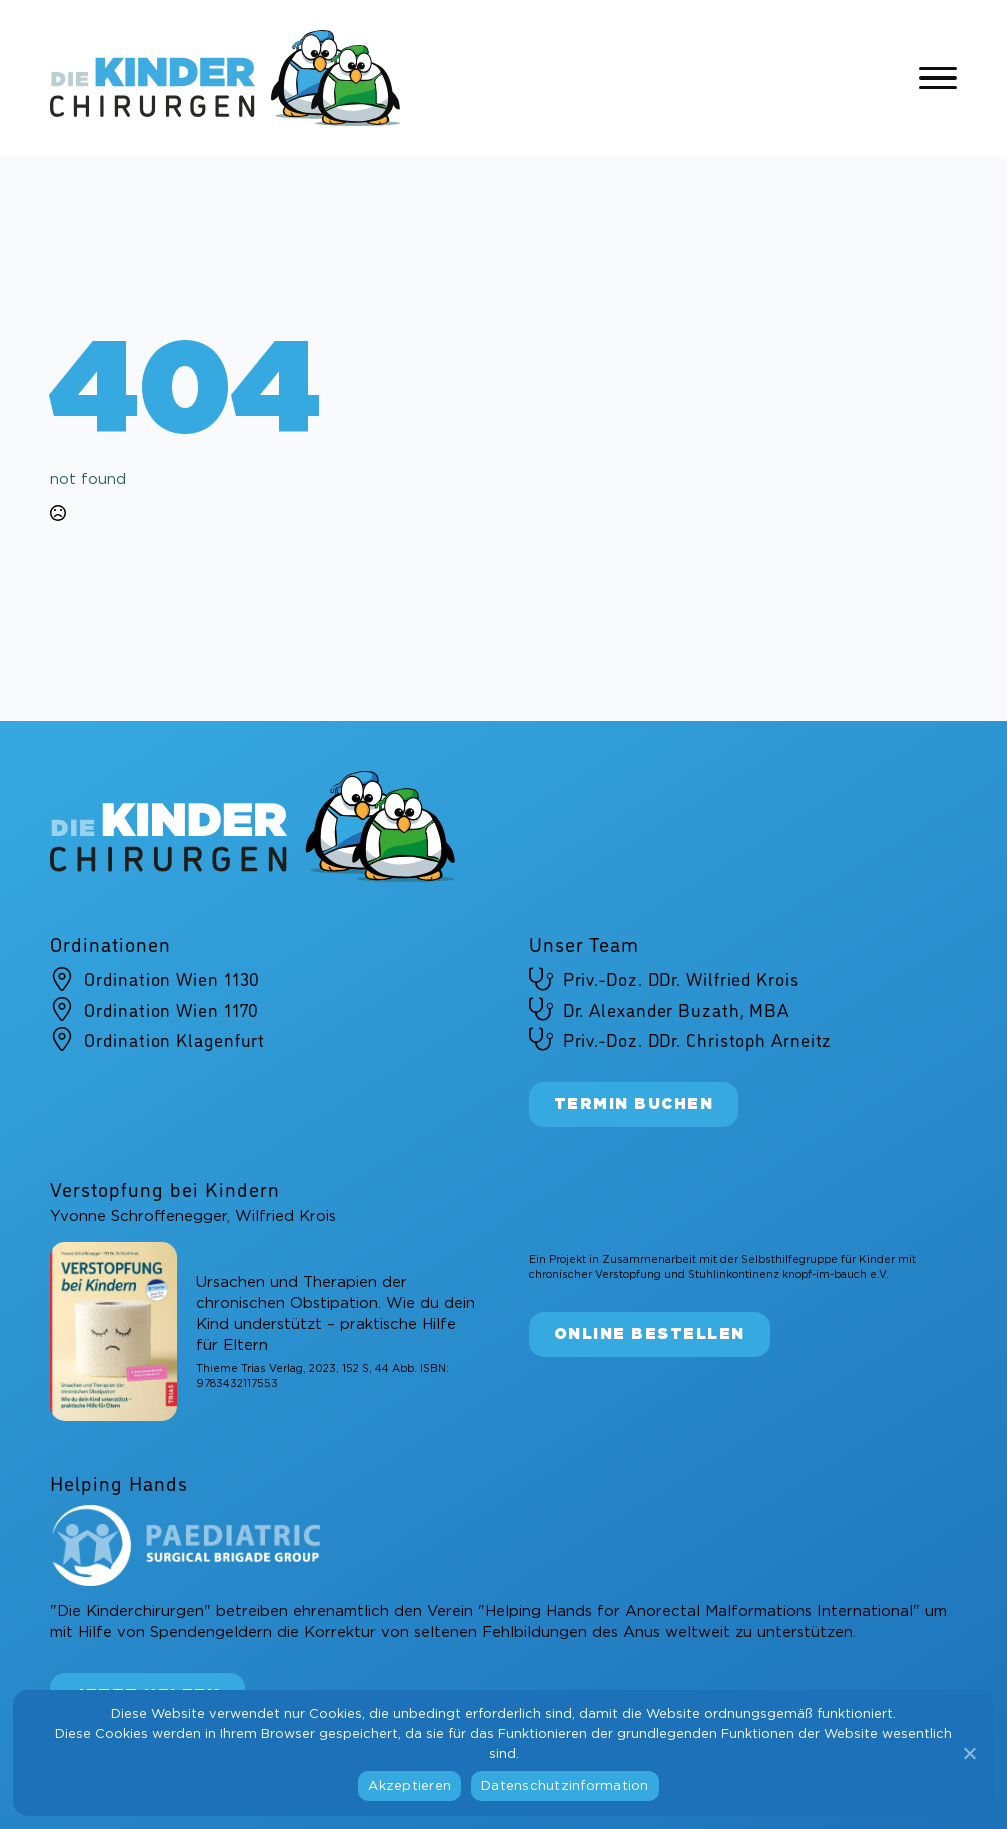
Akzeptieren (409, 1786)
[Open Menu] (938, 78)
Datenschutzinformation (565, 1786)
